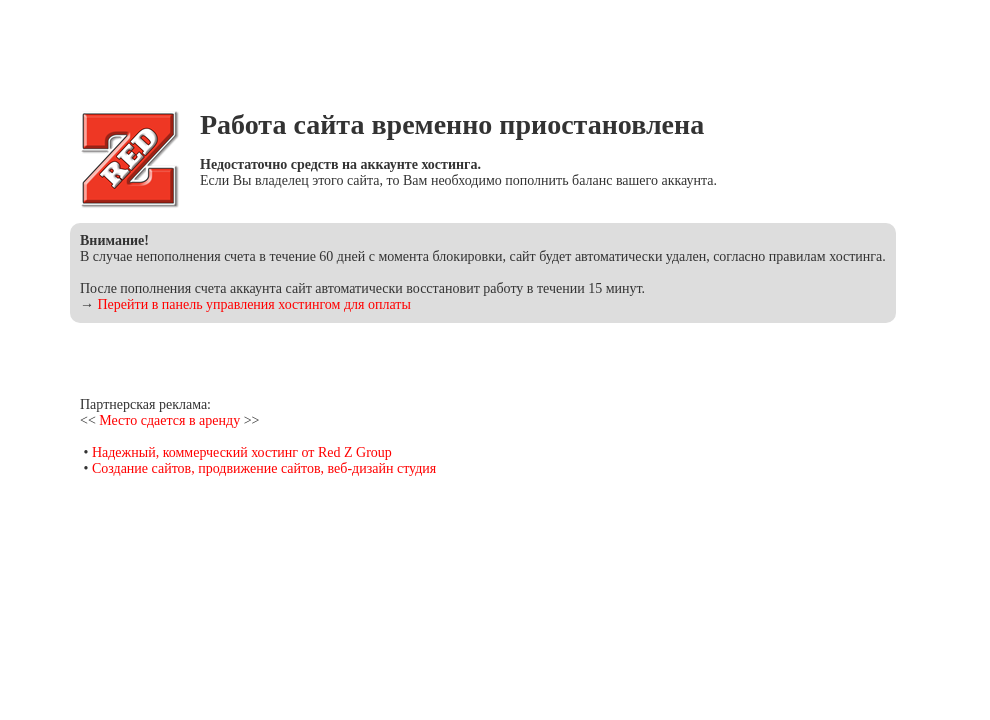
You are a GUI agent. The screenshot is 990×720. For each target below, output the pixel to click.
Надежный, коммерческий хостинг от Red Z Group (242, 452)
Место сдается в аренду (169, 420)
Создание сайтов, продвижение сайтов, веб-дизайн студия (264, 468)
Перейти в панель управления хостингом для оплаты (254, 304)
